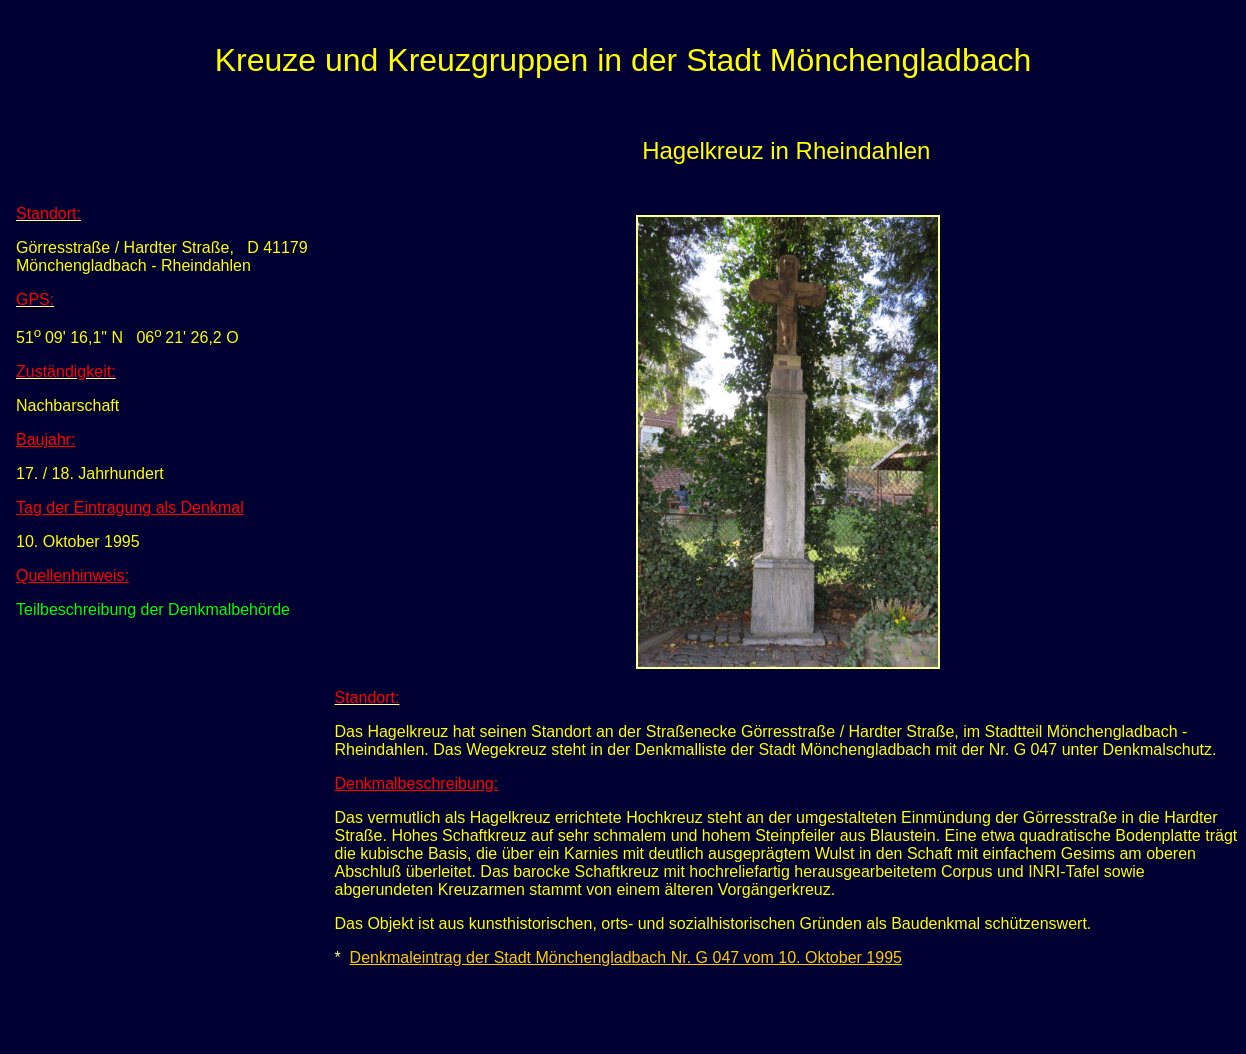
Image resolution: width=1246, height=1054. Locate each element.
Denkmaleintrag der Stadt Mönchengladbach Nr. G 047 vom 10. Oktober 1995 (626, 957)
